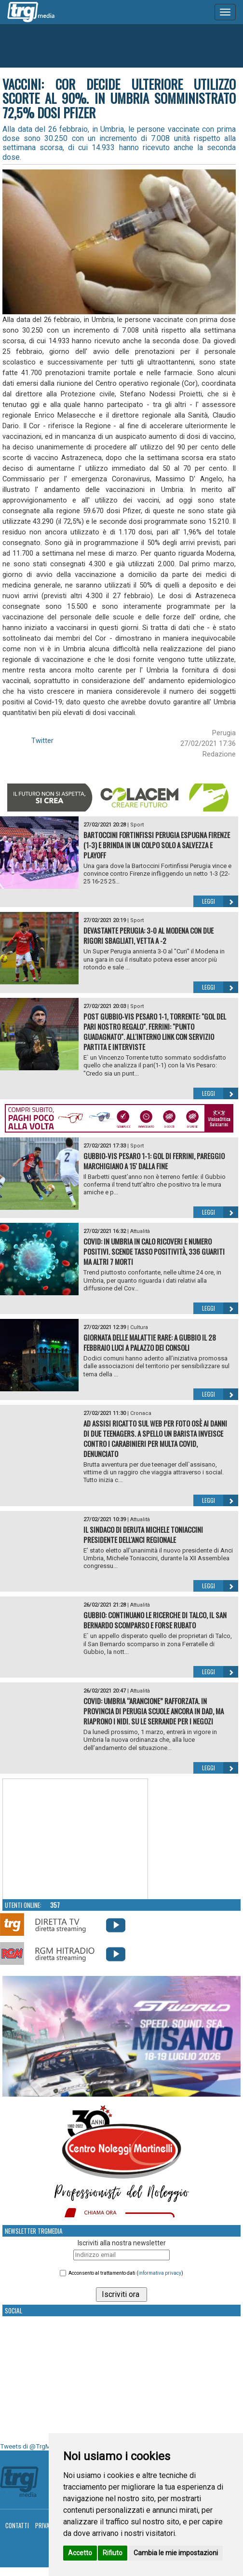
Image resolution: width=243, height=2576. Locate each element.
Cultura (139, 1327)
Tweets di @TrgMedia (31, 2446)
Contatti (17, 2525)
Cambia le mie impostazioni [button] (176, 2553)
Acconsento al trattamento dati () (125, 2273)
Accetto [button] (80, 2553)
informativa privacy (159, 2273)
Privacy (45, 2525)
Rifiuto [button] (112, 2553)
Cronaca (140, 1413)
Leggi (220, 901)
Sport (137, 825)
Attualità (140, 1231)
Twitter (42, 740)
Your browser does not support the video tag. (75, 1839)
